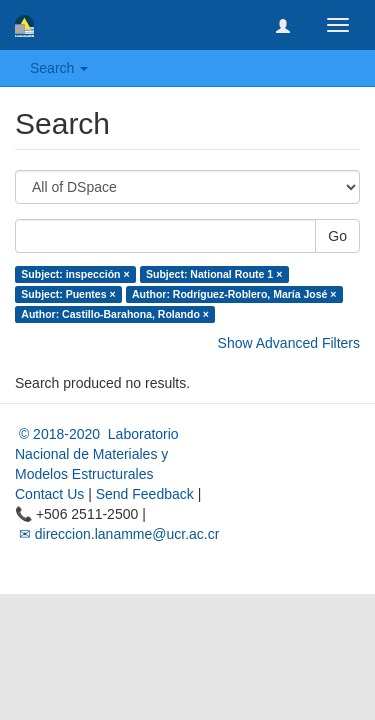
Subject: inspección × (75, 274)
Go (337, 236)
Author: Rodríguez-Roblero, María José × (234, 294)
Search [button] (59, 68)
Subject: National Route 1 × (214, 274)
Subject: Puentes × (68, 294)
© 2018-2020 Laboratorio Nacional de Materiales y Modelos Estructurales (97, 454)
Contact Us (49, 494)
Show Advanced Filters (289, 343)
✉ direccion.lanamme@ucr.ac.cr (117, 534)
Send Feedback (145, 494)
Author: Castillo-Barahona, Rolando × (115, 314)
